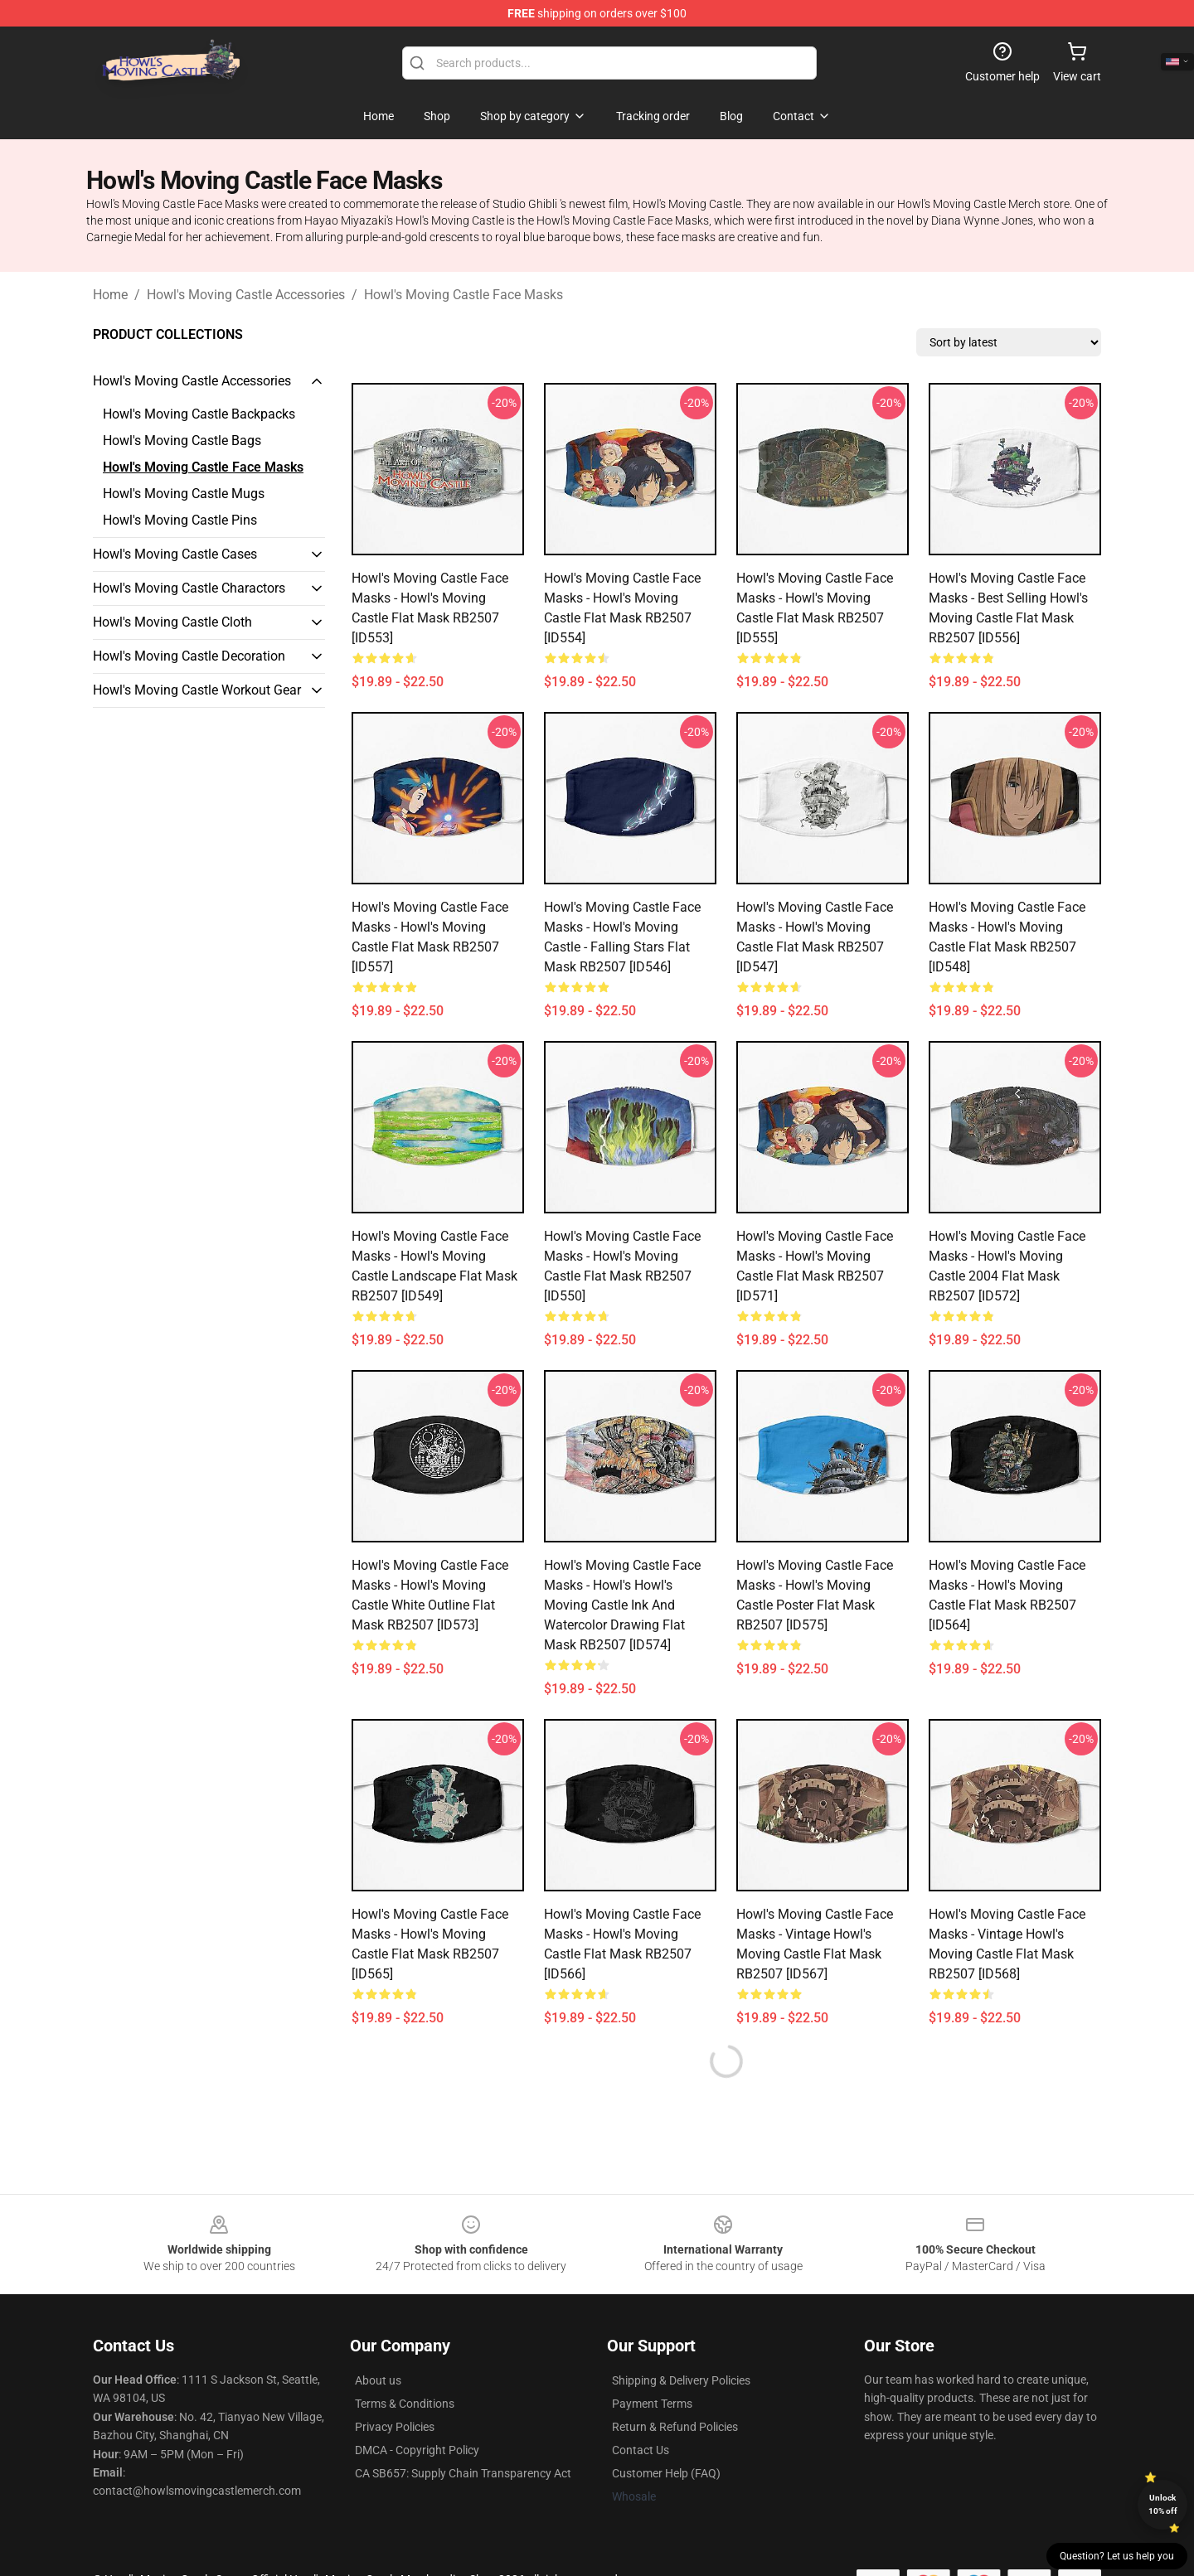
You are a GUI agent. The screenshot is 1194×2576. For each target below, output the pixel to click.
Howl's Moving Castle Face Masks (463, 295)
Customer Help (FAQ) (666, 2473)
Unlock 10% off (1162, 2504)
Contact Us (640, 2450)
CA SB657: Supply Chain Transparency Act (463, 2473)
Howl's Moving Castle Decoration (189, 656)
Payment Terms (652, 2403)
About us (378, 2380)
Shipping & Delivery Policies (681, 2380)
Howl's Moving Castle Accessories (246, 295)
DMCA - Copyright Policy (417, 2450)
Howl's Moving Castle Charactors (189, 588)
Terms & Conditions (404, 2403)
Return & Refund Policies (675, 2426)
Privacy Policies (394, 2426)
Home (110, 295)
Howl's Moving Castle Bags (182, 440)
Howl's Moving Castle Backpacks (199, 414)
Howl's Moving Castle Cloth (172, 622)
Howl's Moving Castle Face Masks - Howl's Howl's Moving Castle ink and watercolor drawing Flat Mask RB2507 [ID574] (622, 1605)
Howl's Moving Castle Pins (180, 520)
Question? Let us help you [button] (1117, 2556)
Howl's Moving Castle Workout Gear (197, 690)
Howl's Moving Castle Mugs (184, 493)
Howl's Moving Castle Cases (175, 554)
